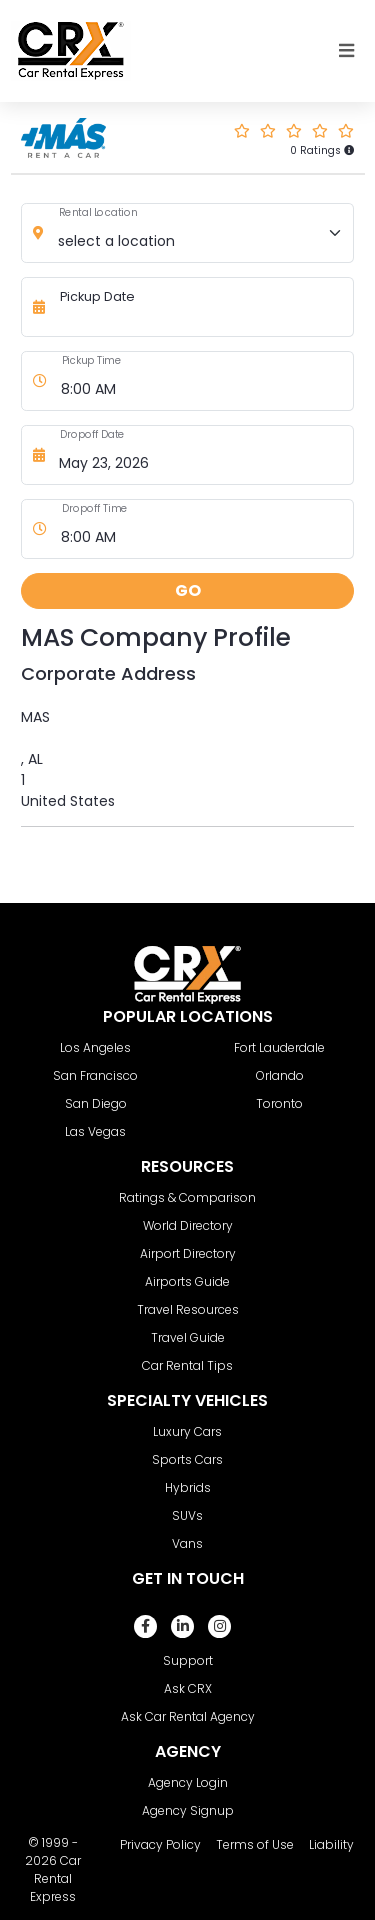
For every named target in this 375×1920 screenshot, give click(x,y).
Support (188, 1660)
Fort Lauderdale (279, 1047)
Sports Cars (187, 1459)
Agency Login (188, 1782)
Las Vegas (95, 1131)
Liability (331, 1844)
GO (188, 590)
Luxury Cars (187, 1431)
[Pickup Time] (203, 381)
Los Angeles (95, 1047)
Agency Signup (188, 1810)
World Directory (188, 1225)
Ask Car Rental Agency (188, 1716)
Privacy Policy (160, 1844)
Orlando (280, 1075)
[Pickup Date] (202, 307)
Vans (187, 1543)
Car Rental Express (55, 1878)
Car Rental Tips (187, 1365)
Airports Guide (187, 1281)
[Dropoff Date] (202, 455)
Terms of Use (255, 1844)
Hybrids (188, 1487)
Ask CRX (188, 1688)
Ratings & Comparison (187, 1197)
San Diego (96, 1103)
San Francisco (95, 1075)
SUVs (187, 1515)
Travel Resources (188, 1309)
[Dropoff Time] (203, 529)
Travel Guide (188, 1337)
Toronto (279, 1103)
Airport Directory (188, 1253)
